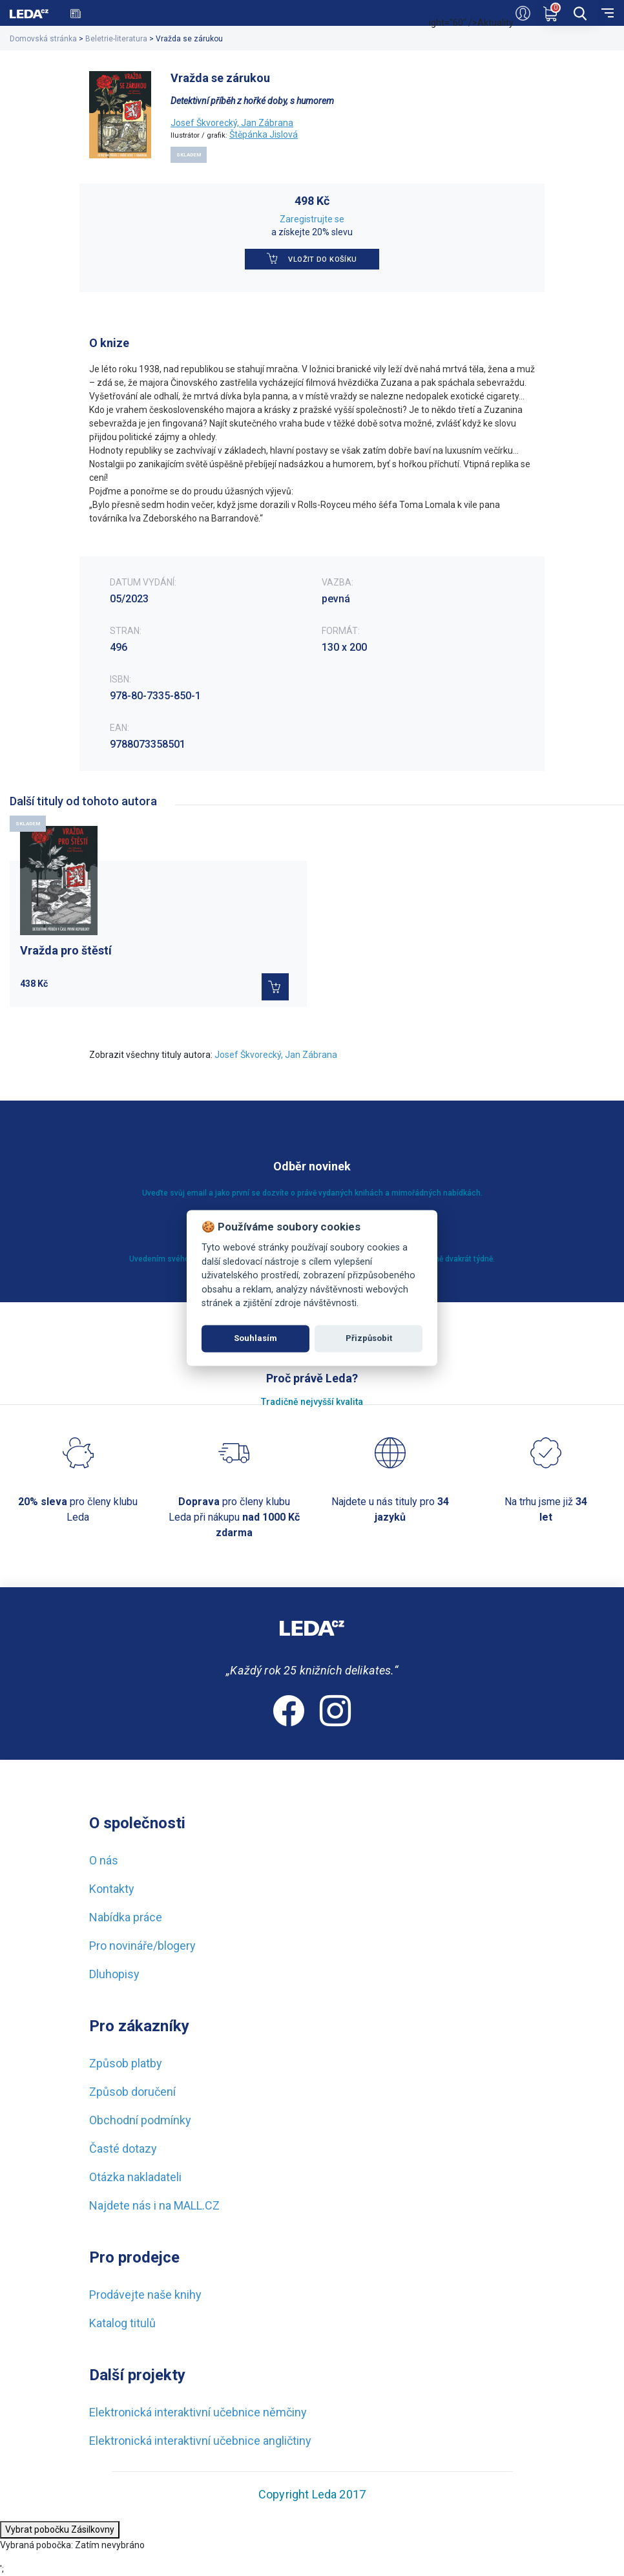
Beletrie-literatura (116, 38)
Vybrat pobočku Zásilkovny (59, 2529)
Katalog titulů (122, 2323)
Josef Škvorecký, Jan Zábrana (232, 123)
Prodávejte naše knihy (145, 2294)
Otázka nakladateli (135, 2177)
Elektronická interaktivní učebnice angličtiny (200, 2440)
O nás (103, 1860)
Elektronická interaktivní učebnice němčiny (198, 2412)
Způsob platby (125, 2063)
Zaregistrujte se (312, 219)
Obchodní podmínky (140, 2120)
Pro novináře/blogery (142, 1945)
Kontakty (111, 1888)
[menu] (607, 11)
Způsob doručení (132, 2091)
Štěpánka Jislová (263, 134)
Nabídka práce (125, 1917)
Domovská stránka (43, 38)
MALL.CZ (197, 2205)
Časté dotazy (123, 2148)
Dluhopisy (114, 1974)
